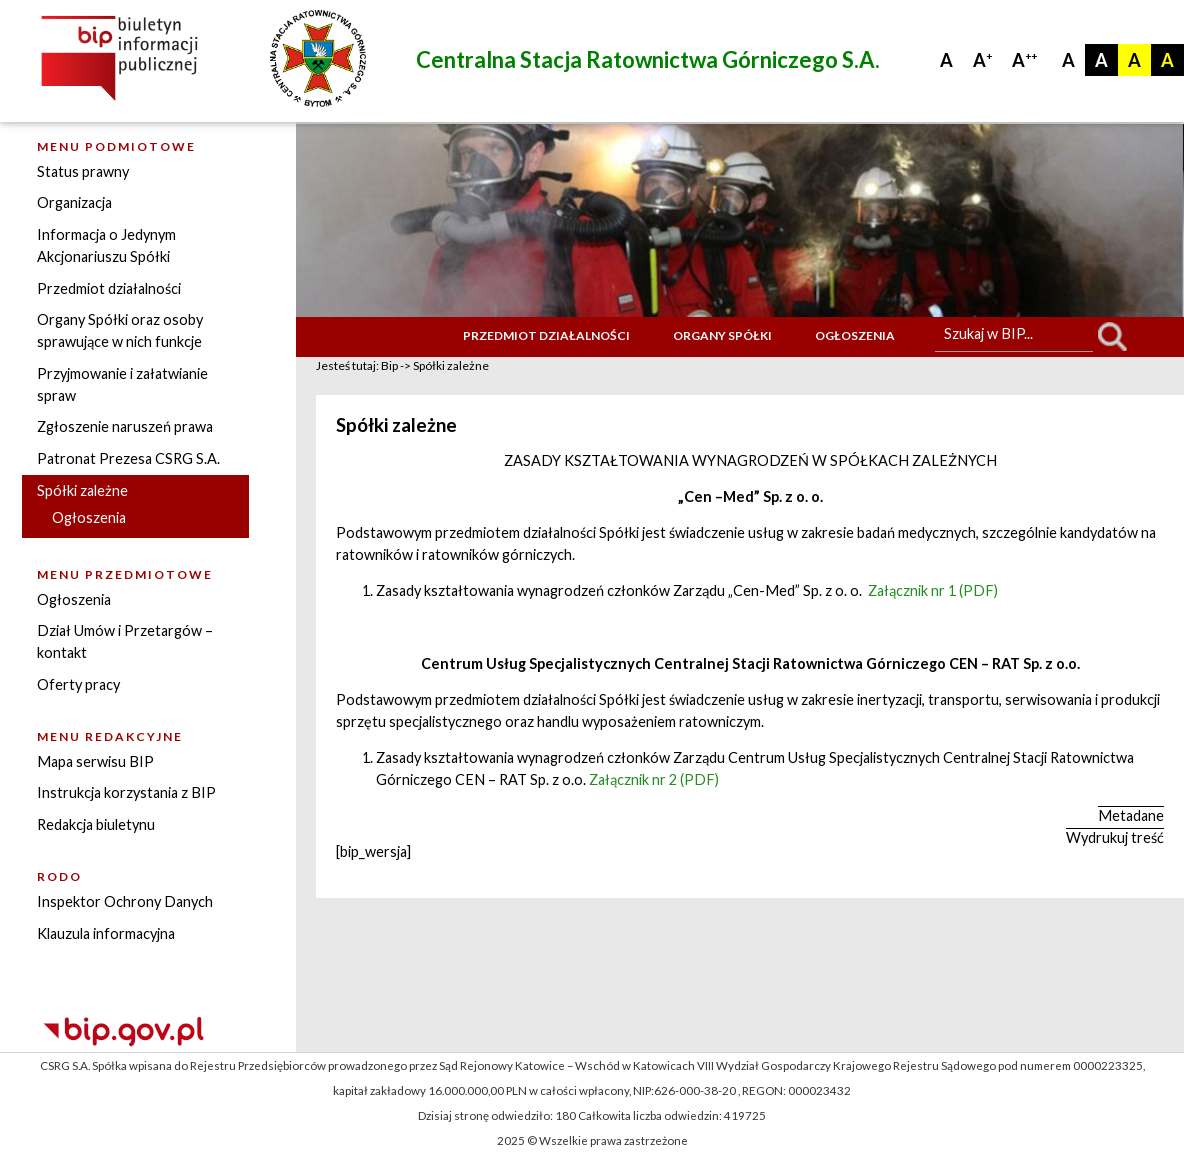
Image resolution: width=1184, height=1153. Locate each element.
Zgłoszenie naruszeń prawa (125, 426)
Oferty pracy (78, 684)
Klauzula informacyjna (106, 933)
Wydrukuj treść (1115, 837)
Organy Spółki (722, 335)
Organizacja (74, 202)
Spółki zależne (82, 490)
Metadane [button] (1131, 815)
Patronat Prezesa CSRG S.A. (128, 458)
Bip (389, 365)
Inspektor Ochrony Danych (125, 901)
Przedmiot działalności (109, 288)
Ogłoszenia (89, 517)
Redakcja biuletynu (96, 824)
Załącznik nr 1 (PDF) (933, 590)
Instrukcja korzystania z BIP (126, 792)
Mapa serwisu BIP (95, 761)
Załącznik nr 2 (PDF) (654, 779)
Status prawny (83, 171)
